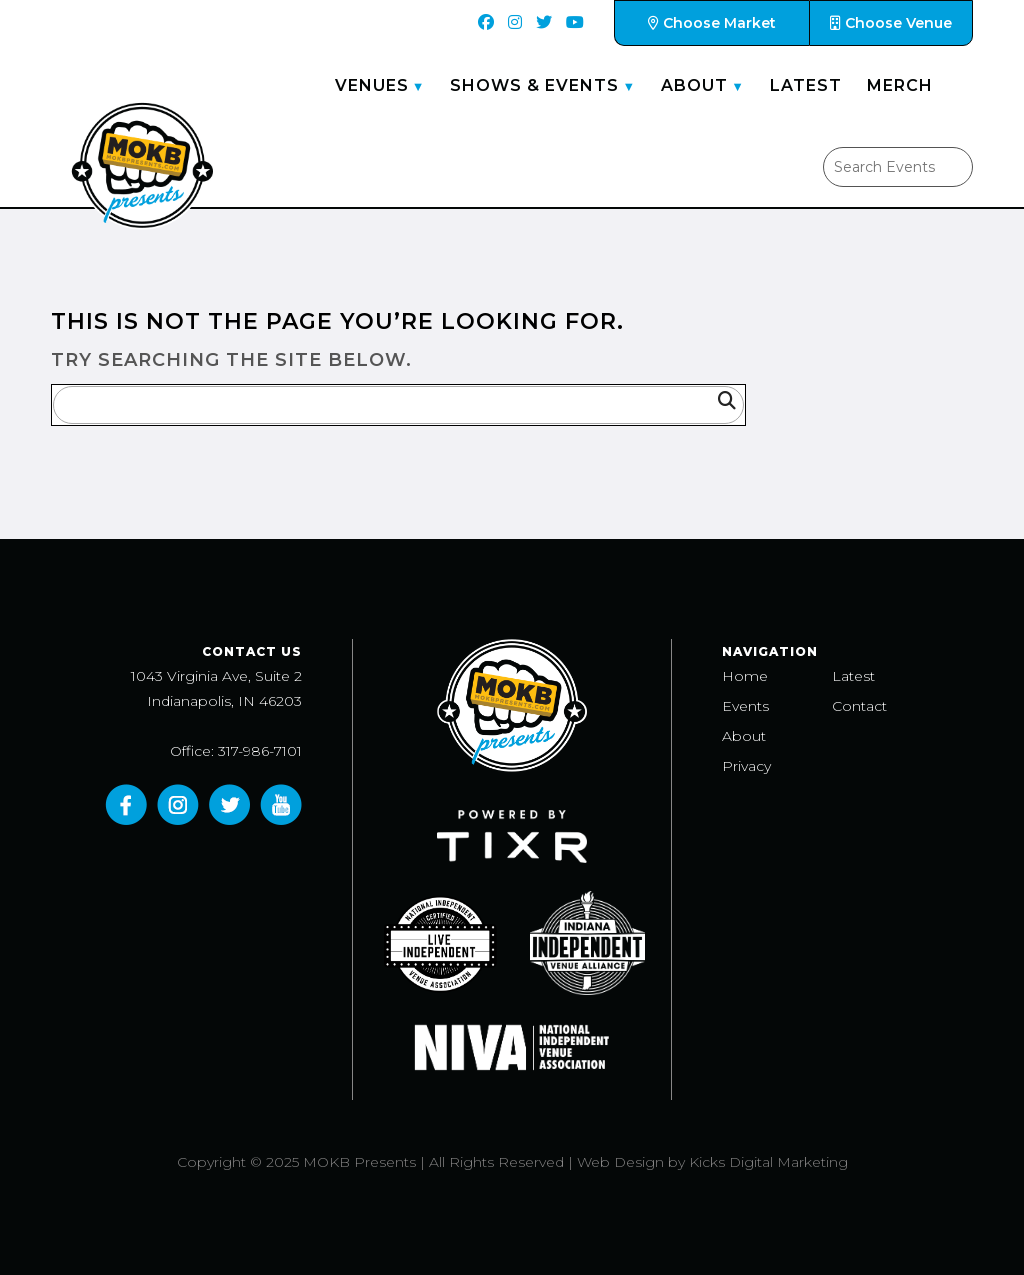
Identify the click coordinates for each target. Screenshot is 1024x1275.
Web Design (620, 1162)
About (694, 85)
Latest (806, 85)
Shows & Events (534, 85)
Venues (372, 85)
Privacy (746, 766)
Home (745, 676)
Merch (900, 85)
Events (745, 706)
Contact (859, 706)
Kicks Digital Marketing (768, 1162)
